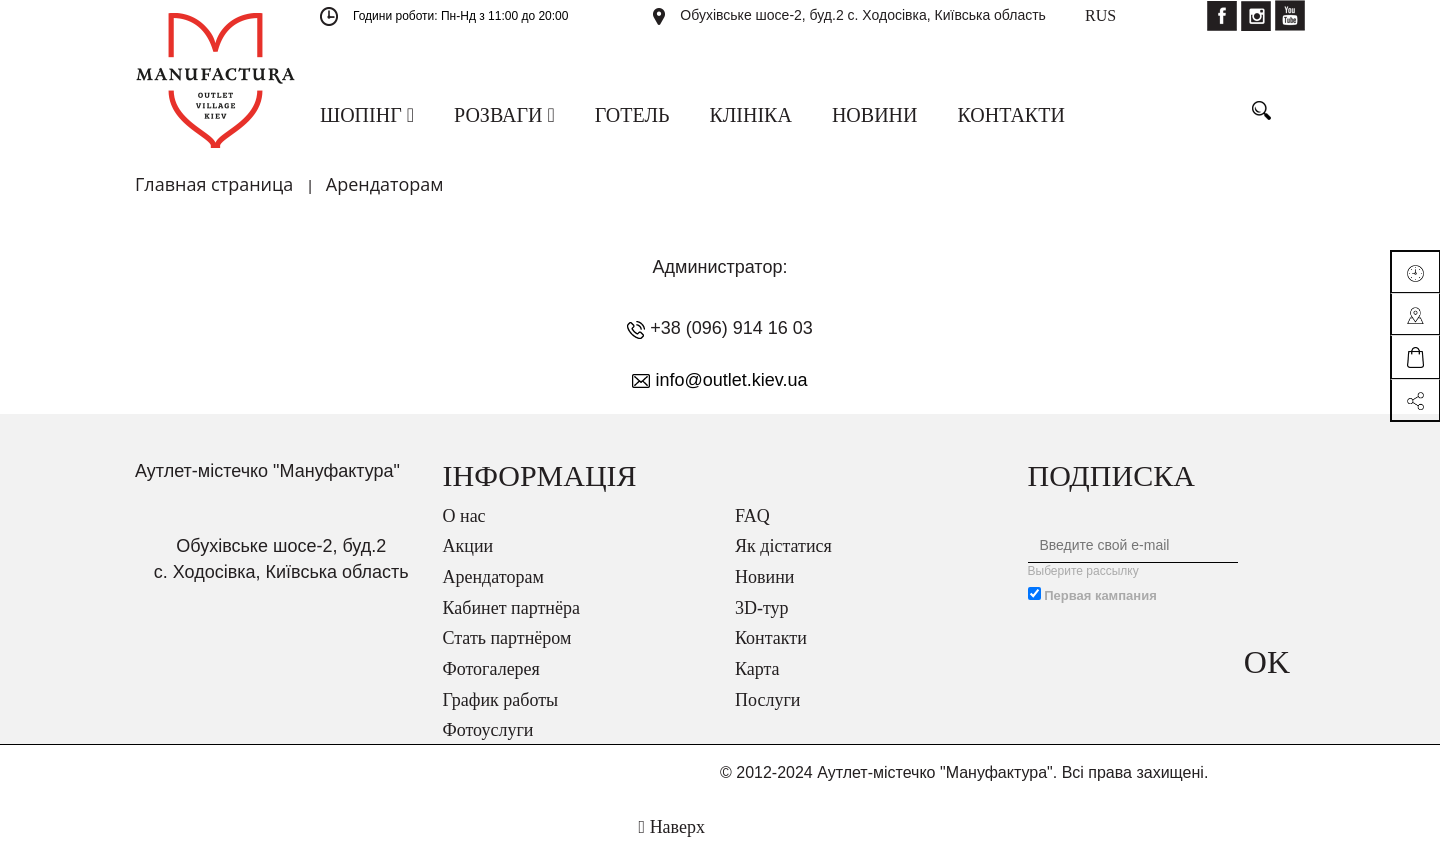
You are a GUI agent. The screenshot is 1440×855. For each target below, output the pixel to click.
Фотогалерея (491, 669)
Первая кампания (1100, 595)
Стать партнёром (507, 638)
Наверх (672, 827)
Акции (468, 546)
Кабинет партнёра (511, 608)
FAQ (752, 516)
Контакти (771, 638)
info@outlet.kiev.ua (731, 380)
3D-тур (762, 608)
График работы (501, 700)
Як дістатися (783, 546)
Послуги (767, 700)
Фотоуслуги (488, 730)
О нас (464, 516)
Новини (764, 577)
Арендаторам (493, 577)
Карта (757, 669)
